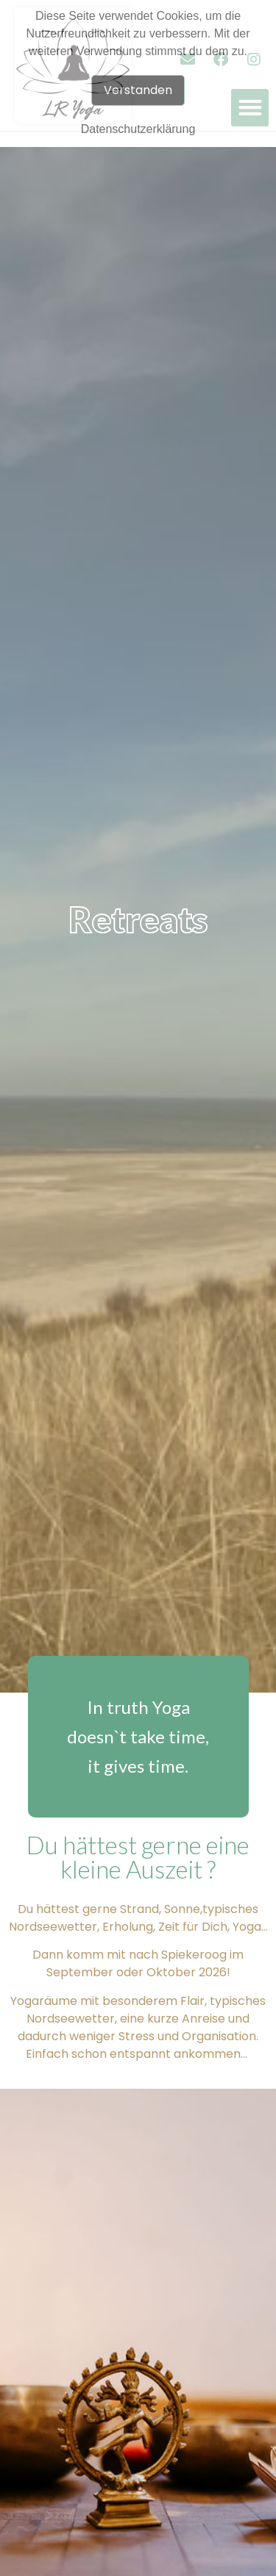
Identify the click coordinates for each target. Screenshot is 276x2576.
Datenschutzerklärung (138, 129)
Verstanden (138, 90)
